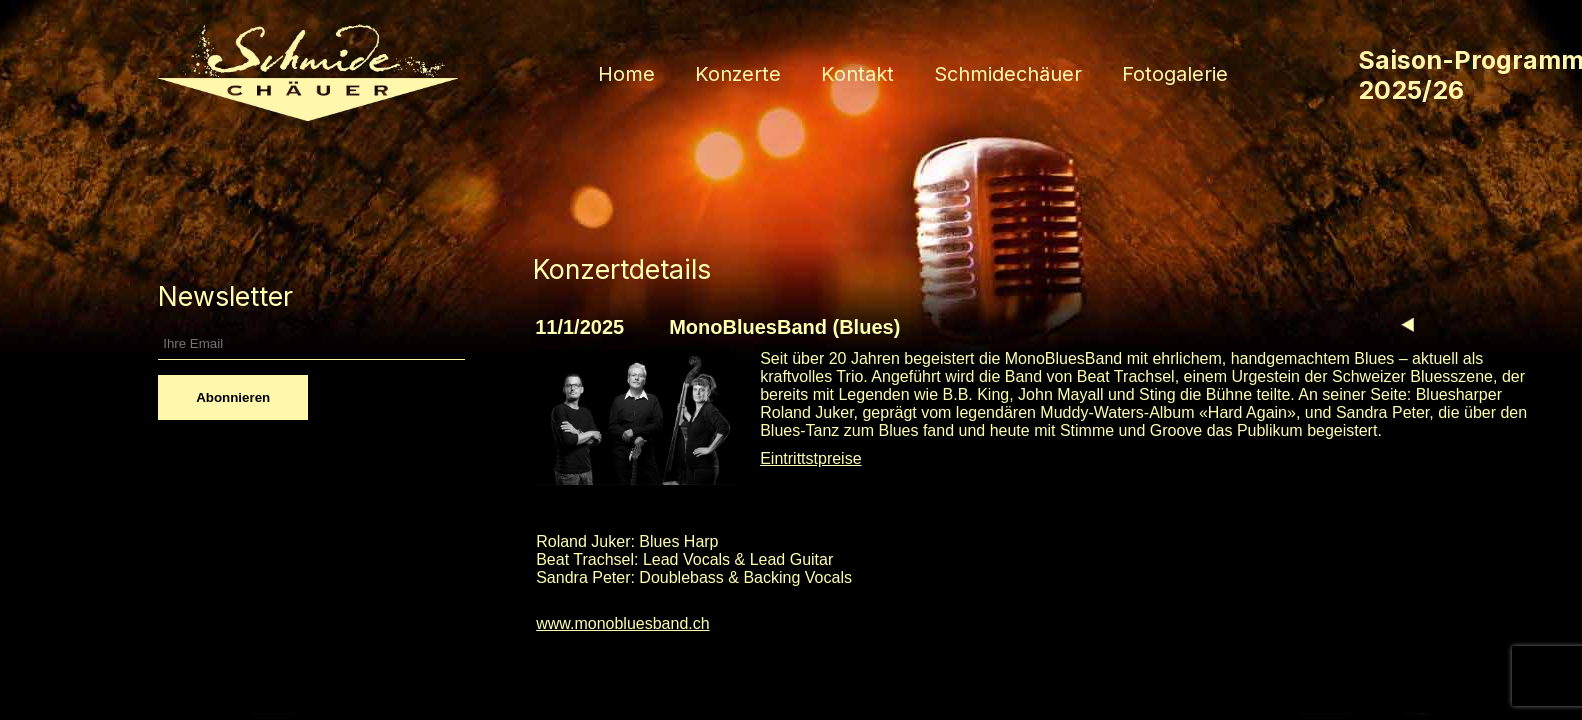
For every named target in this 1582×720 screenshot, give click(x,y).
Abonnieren (233, 397)
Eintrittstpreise (810, 458)
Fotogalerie (1175, 74)
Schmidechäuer (1008, 74)
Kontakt (857, 74)
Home (626, 74)
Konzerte (738, 74)
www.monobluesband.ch (622, 623)
